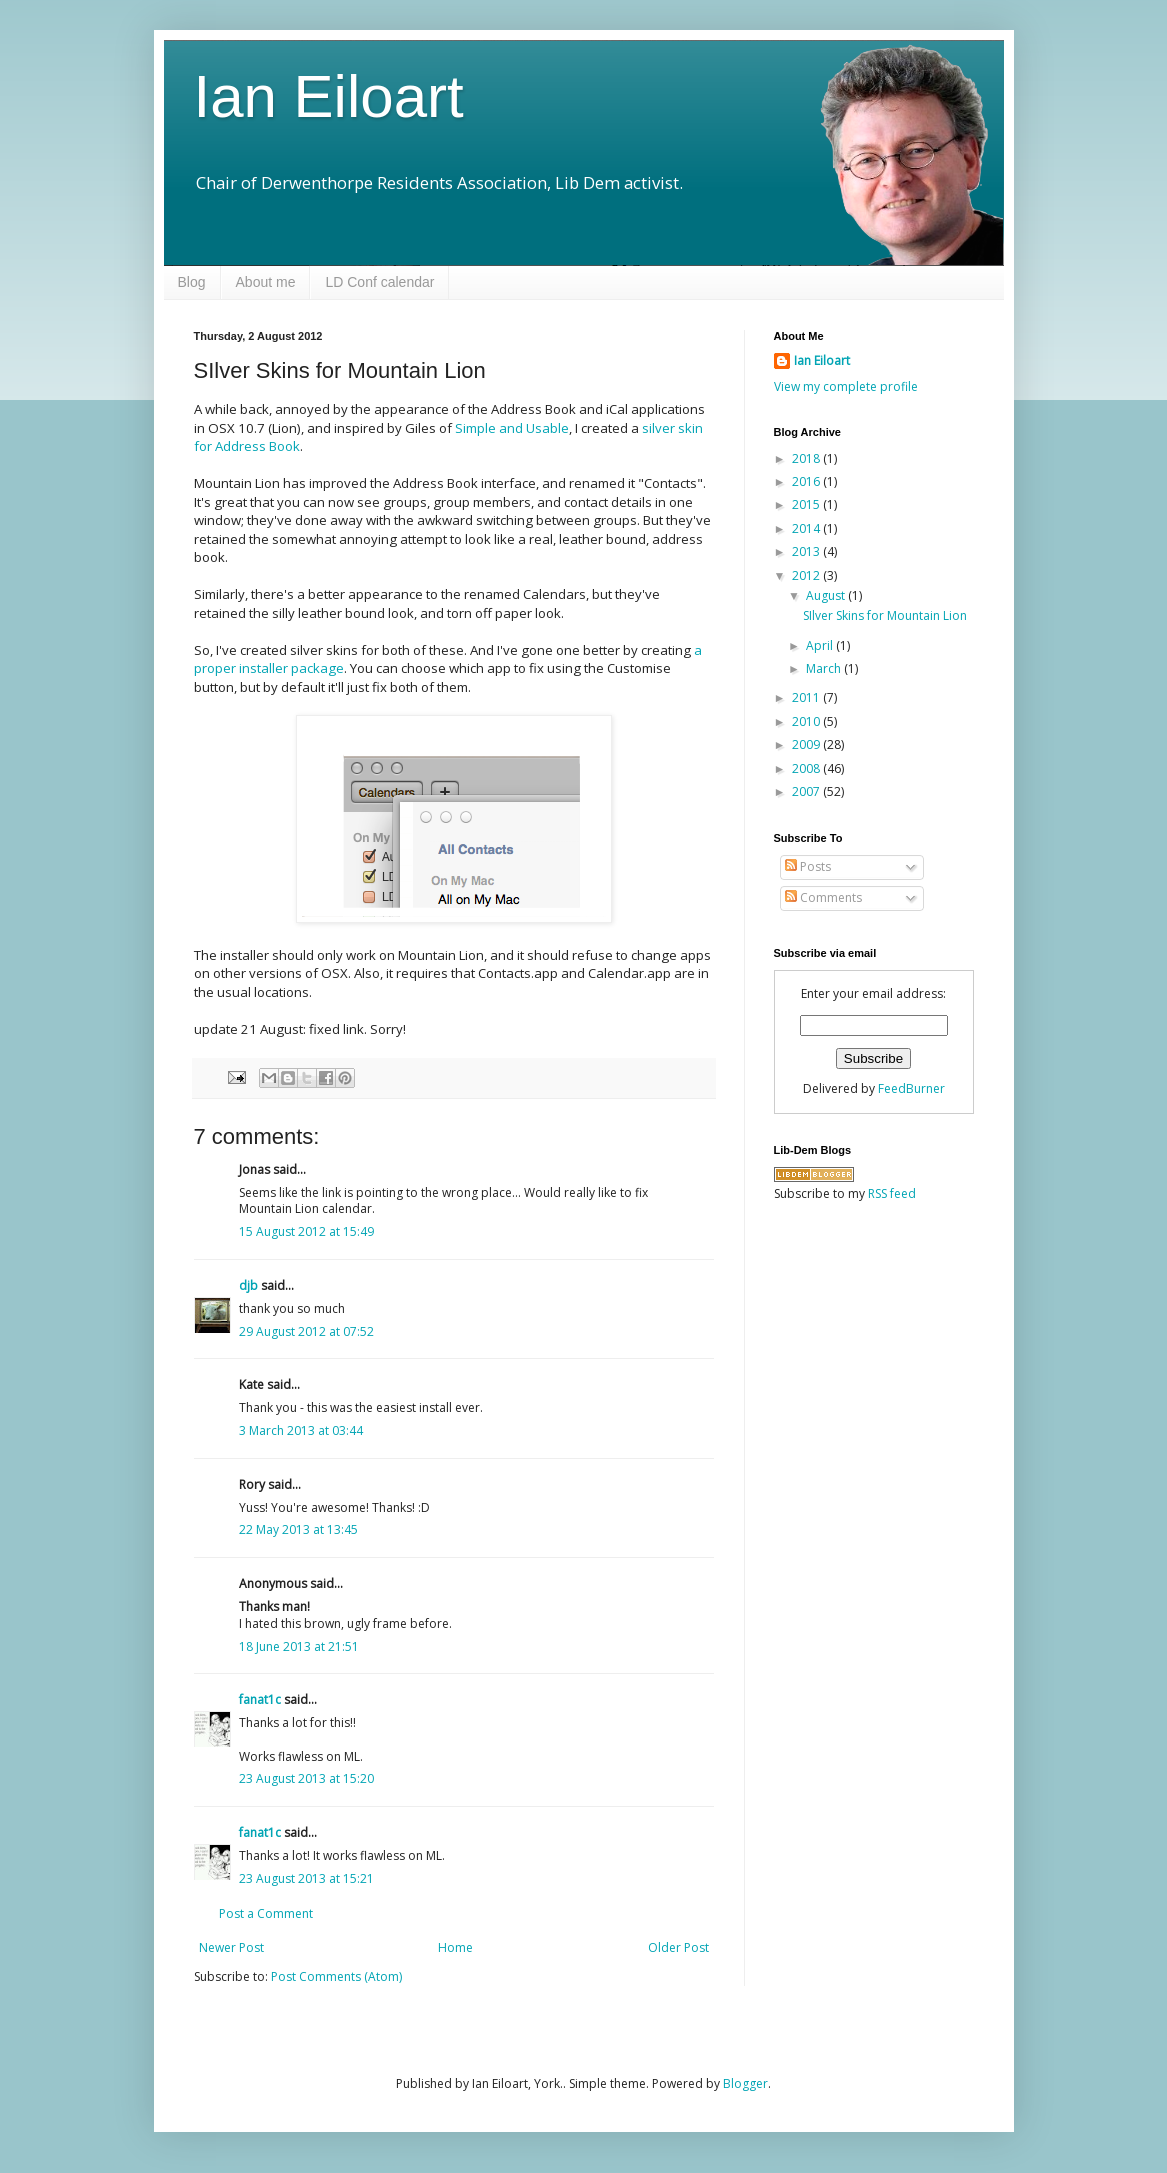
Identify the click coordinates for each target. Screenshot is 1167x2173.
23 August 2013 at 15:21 (306, 1878)
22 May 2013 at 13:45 (298, 1529)
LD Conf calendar (379, 282)
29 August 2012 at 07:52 (306, 1331)
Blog (192, 282)
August (827, 595)
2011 (807, 697)
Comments (823, 897)
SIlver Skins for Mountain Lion (885, 615)
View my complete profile (846, 386)
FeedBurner (911, 1088)
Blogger (745, 2083)
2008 (807, 768)
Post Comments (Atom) (336, 1976)
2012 (807, 575)
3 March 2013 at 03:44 (301, 1430)
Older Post (678, 1947)
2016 (807, 481)
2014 (807, 528)
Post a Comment (266, 1913)
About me (266, 282)
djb (248, 1285)
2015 (807, 504)
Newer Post (231, 1947)
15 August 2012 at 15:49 (306, 1231)
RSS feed (892, 1193)
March (825, 668)
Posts (808, 866)
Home (455, 1947)
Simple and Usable (512, 428)
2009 (807, 744)
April (821, 645)
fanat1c (260, 1699)
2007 (807, 791)
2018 (807, 458)
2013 (807, 551)
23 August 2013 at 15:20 (306, 1778)
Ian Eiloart (329, 96)
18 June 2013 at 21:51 (299, 1646)
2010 (807, 721)
